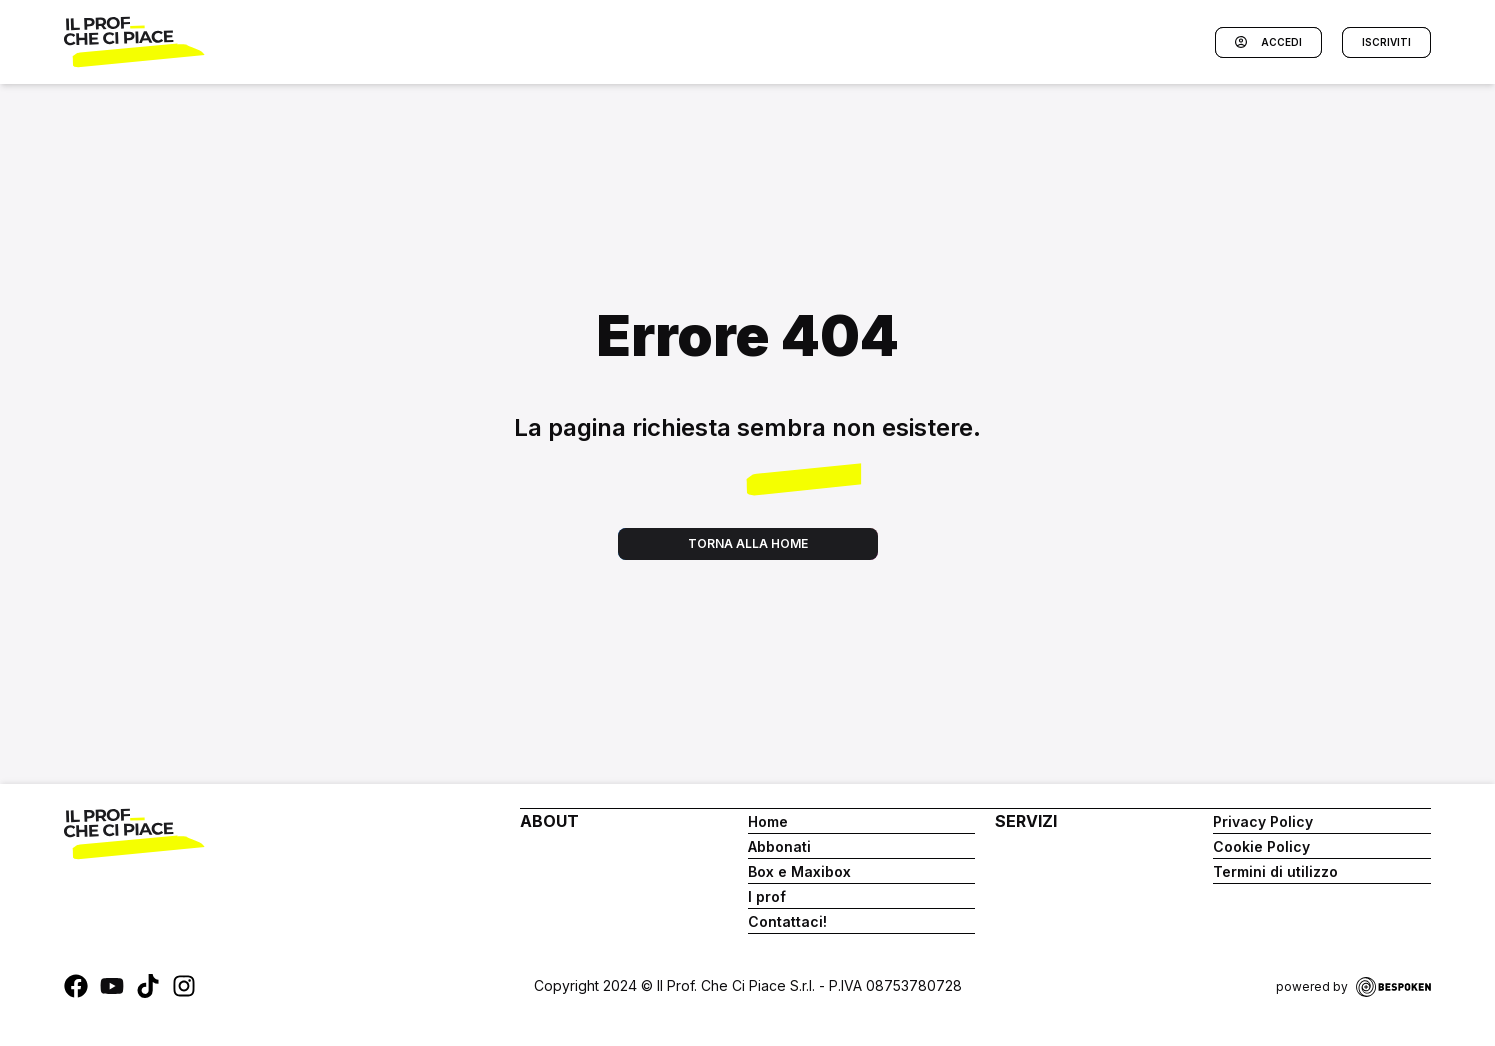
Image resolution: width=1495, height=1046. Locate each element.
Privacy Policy (1263, 821)
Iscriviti (1386, 42)
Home (768, 821)
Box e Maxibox (799, 871)
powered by (1353, 987)
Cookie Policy (1261, 846)
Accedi (1268, 42)
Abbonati (779, 846)
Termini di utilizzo (1275, 871)
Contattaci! (787, 921)
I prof (767, 896)
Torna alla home (748, 543)
